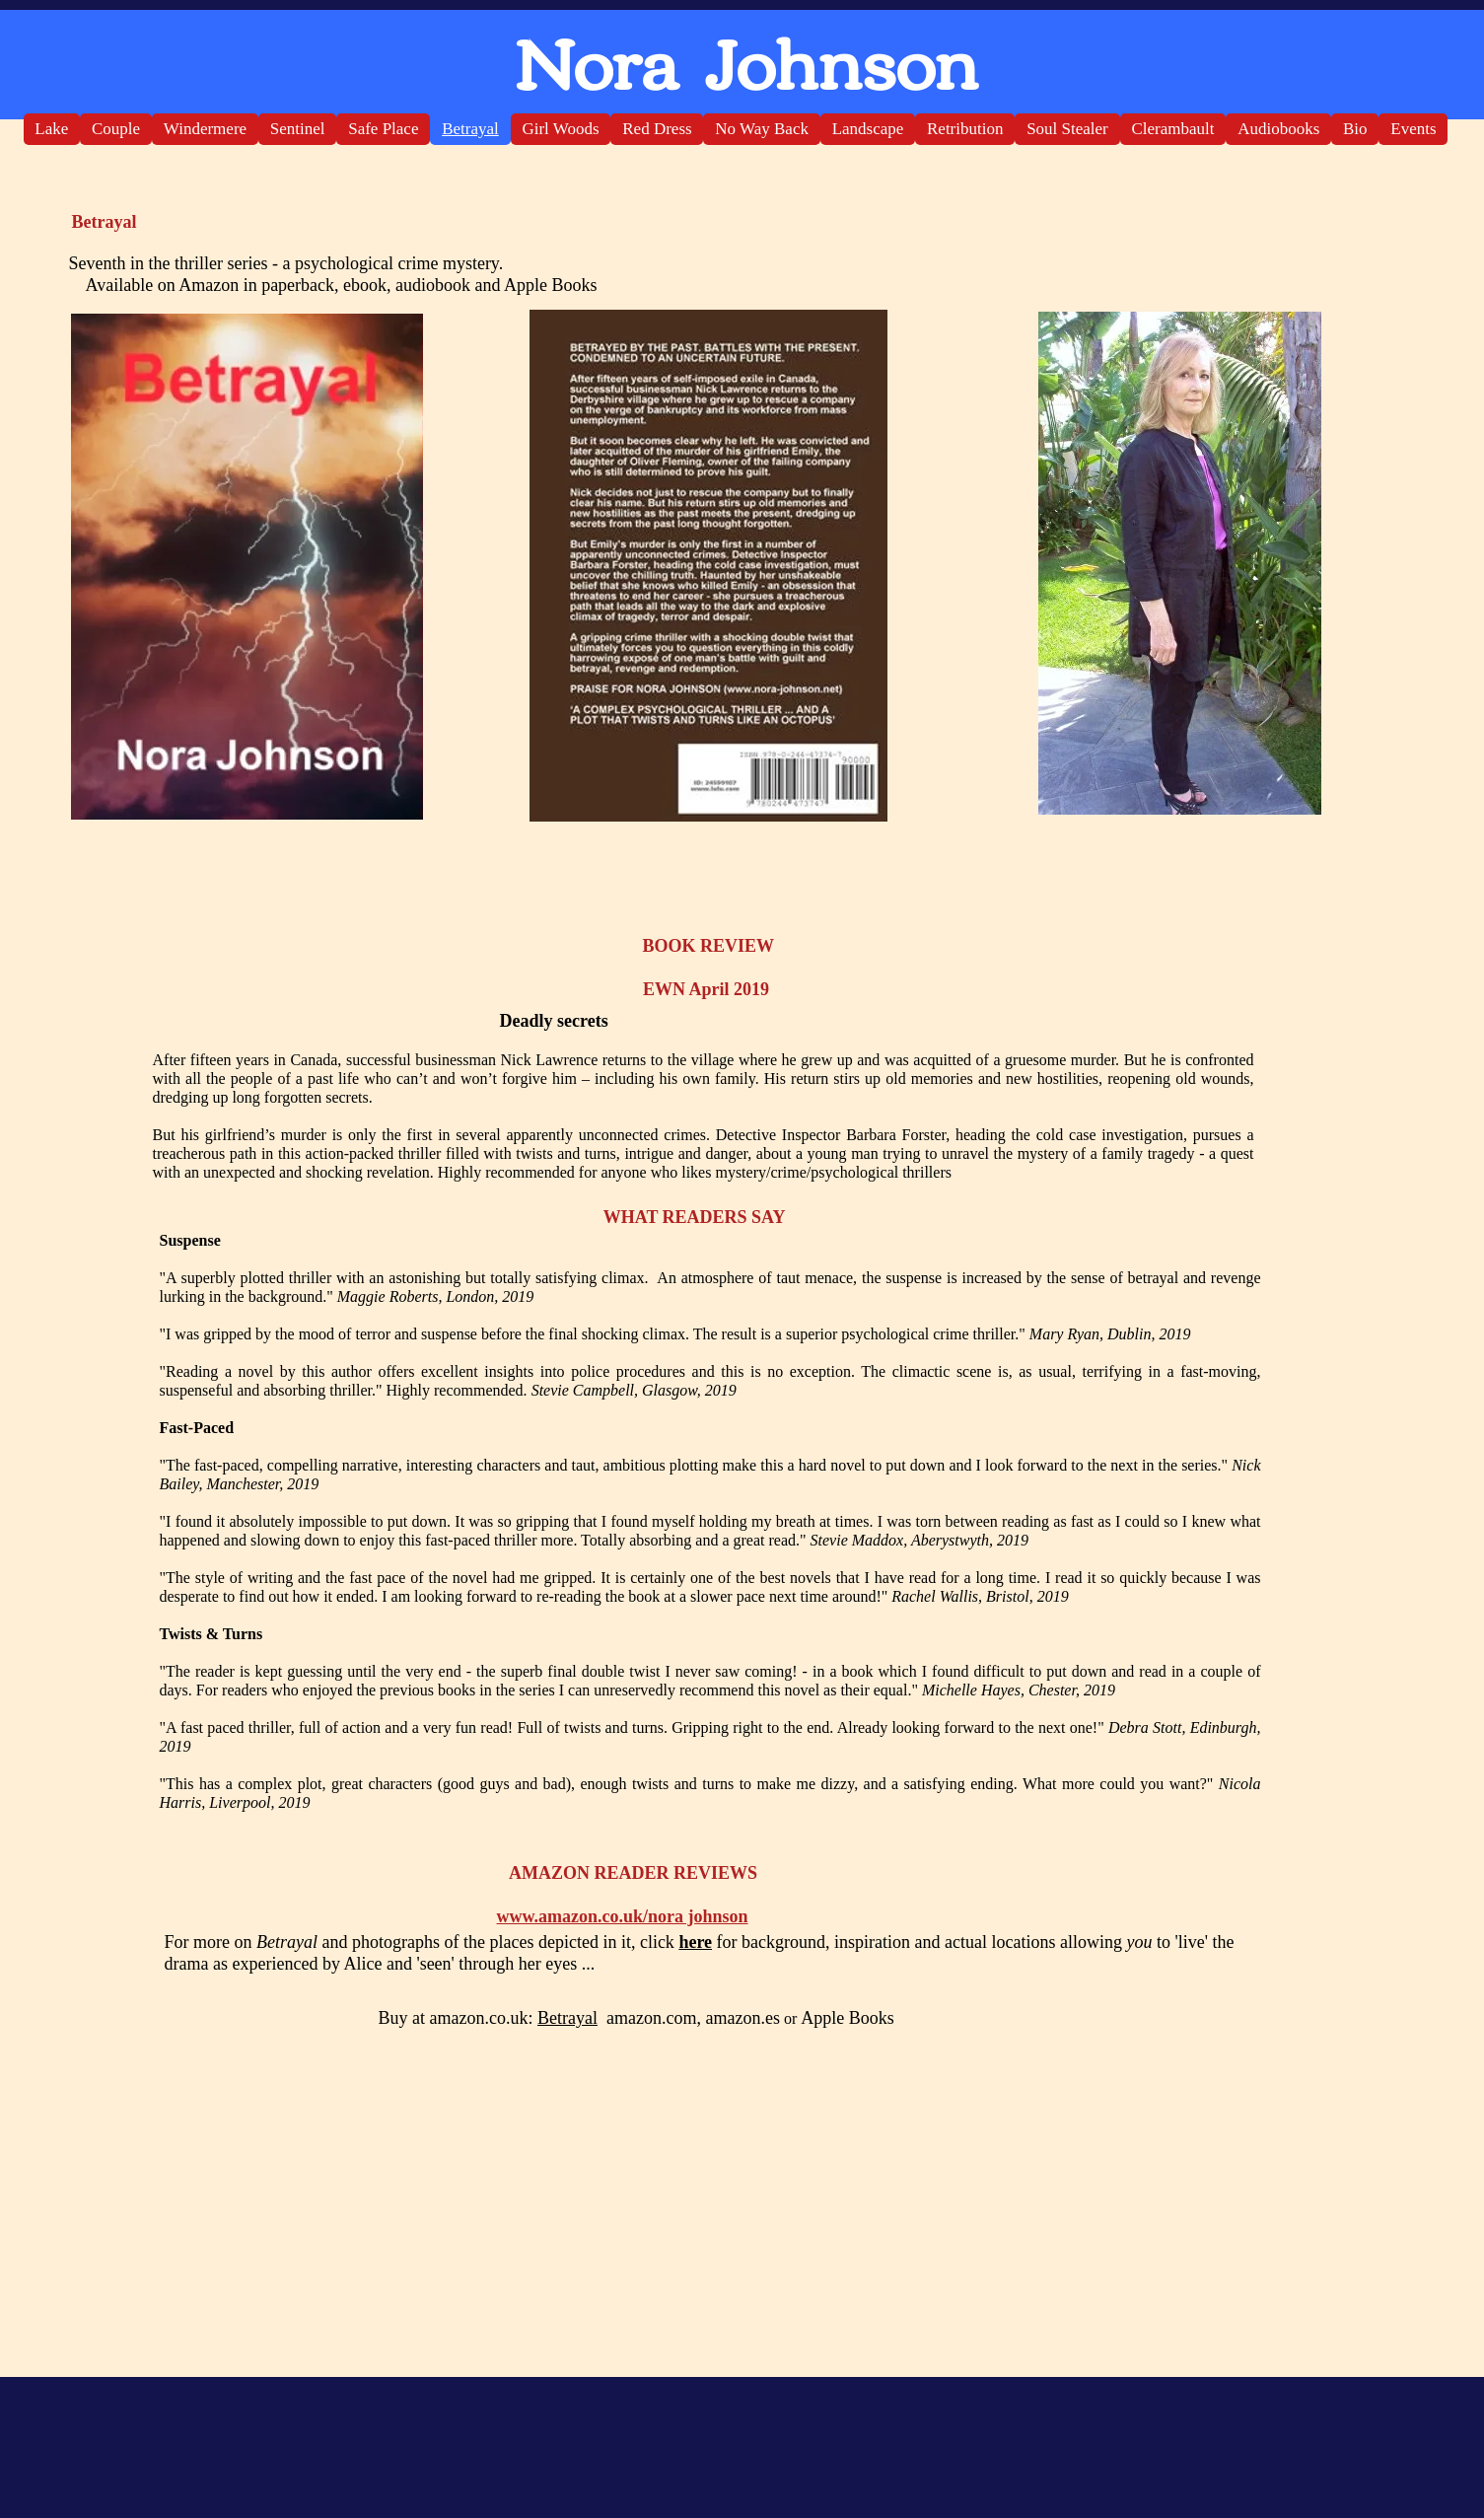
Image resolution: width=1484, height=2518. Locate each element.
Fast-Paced (197, 1427)
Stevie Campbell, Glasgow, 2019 (634, 1390)
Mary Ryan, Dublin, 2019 (1110, 1334)
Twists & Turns (211, 1633)
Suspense (198, 1240)
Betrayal (567, 2018)
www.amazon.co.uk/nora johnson (622, 1916)
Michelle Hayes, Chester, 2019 (1018, 1690)
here (695, 1942)
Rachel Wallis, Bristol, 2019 (979, 1596)
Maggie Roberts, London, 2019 (435, 1296)
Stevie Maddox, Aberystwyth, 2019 (919, 1540)
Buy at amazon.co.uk (454, 2018)
